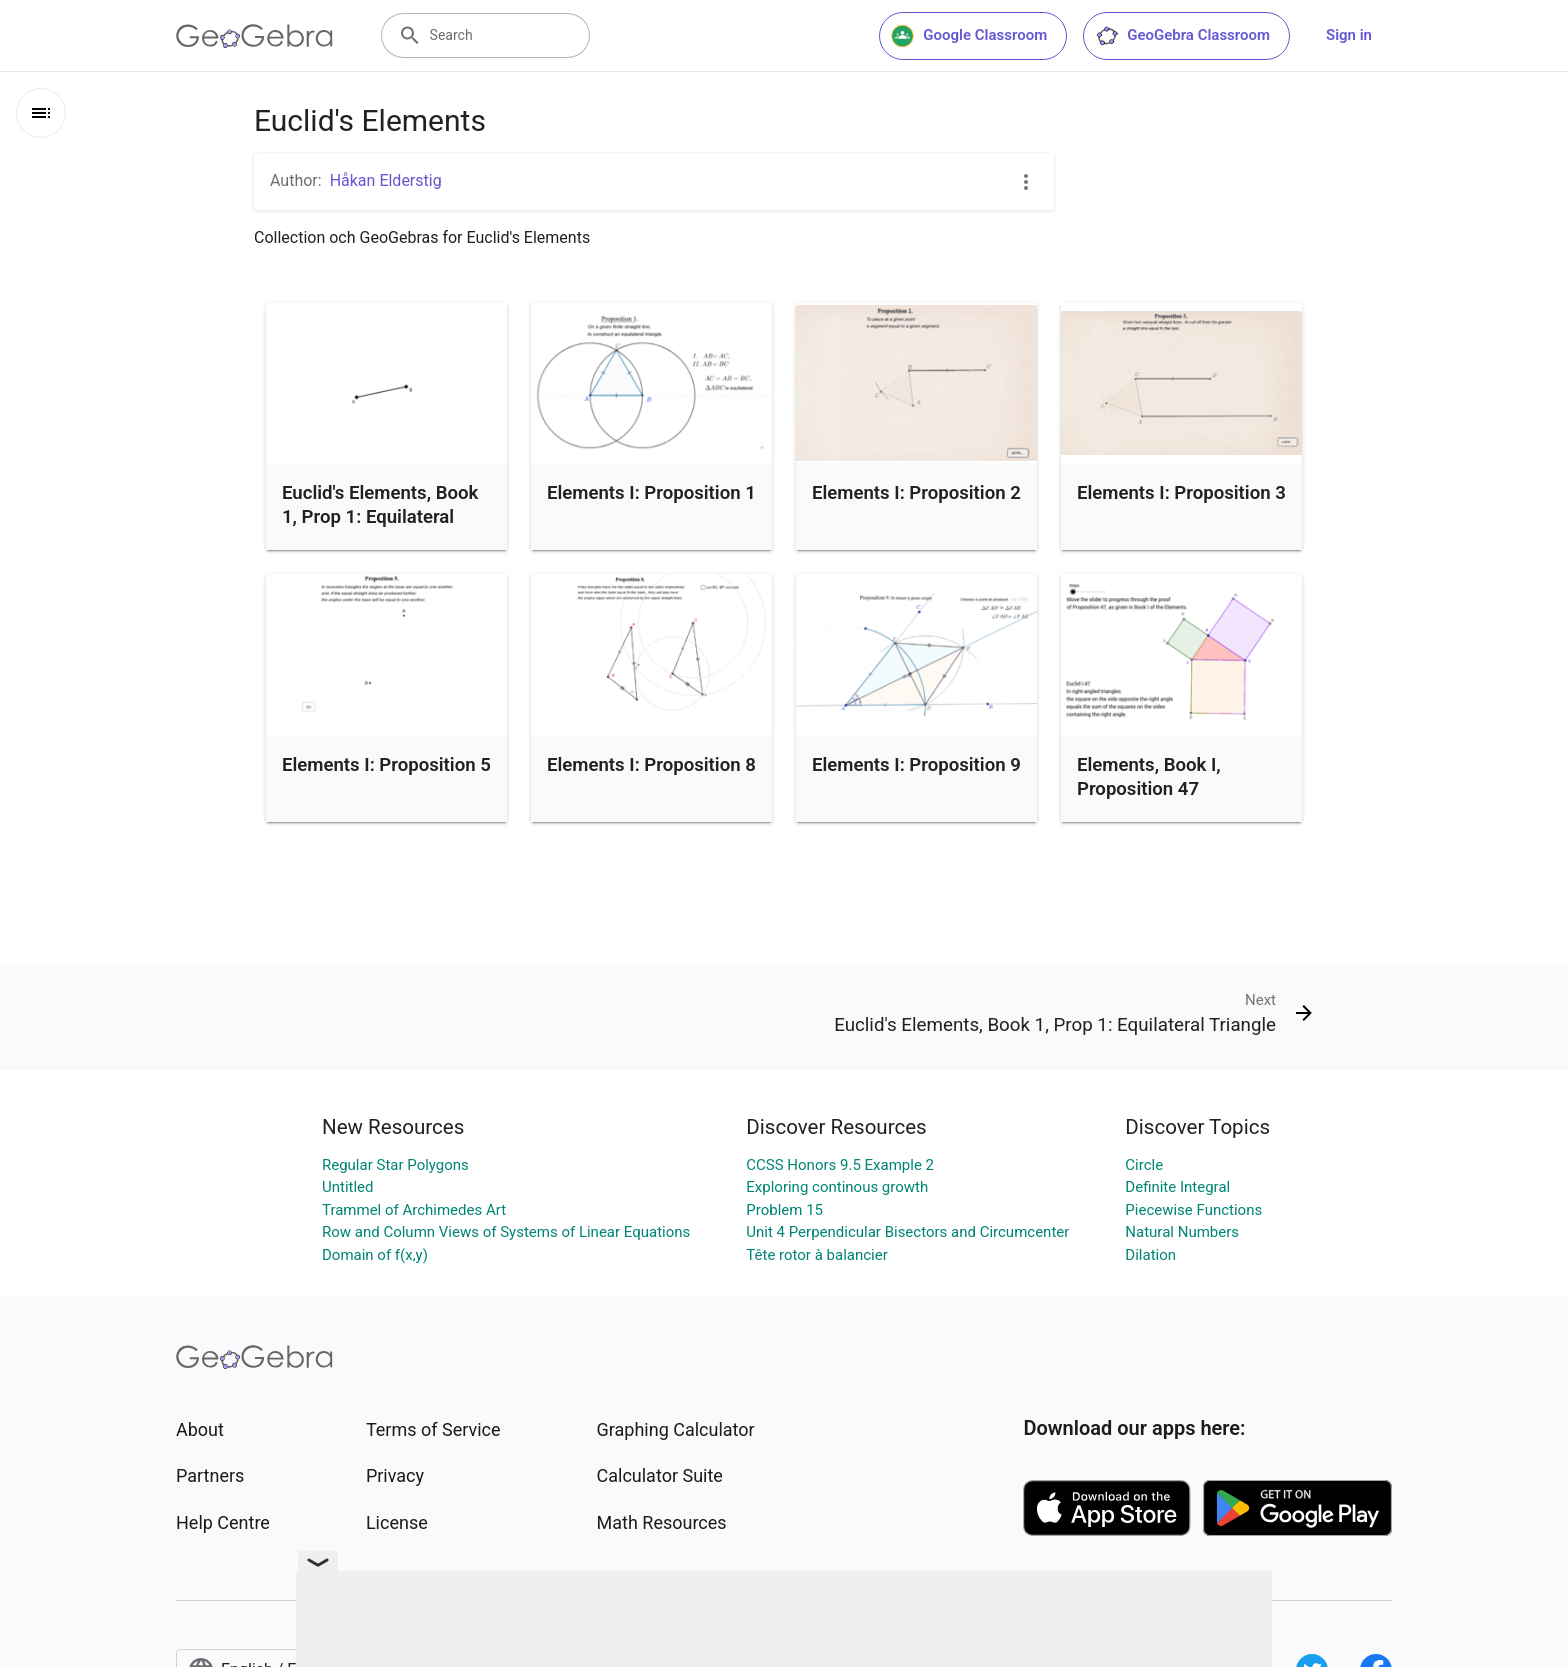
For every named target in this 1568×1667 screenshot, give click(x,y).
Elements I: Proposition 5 (386, 765)
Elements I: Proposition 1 (651, 493)
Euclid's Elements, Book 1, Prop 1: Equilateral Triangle (380, 517)
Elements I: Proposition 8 (651, 765)
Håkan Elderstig (386, 180)
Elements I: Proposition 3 (1181, 493)
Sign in (1349, 35)
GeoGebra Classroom (1182, 36)
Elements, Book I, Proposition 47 (1149, 777)
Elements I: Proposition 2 (916, 493)
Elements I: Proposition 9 (916, 765)
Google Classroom (969, 36)
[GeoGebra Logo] (254, 36)
